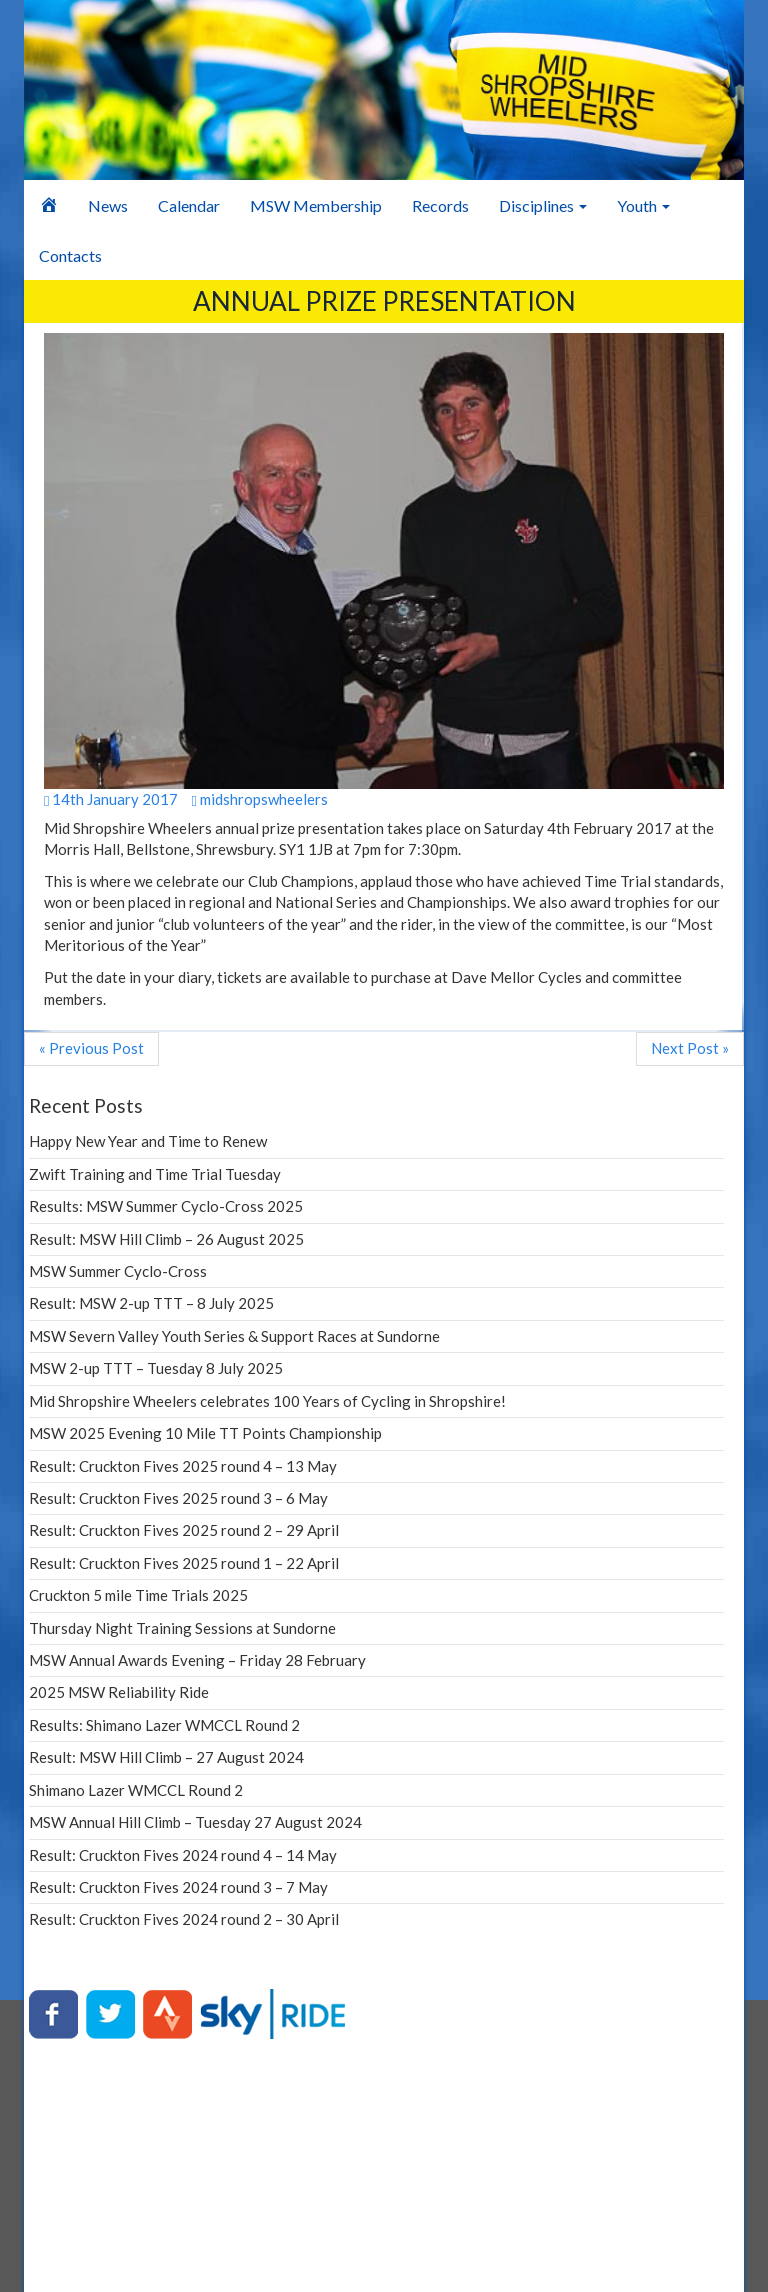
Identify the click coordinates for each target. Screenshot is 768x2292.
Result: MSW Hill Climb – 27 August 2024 (166, 1757)
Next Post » (690, 1048)
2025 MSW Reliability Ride (119, 1692)
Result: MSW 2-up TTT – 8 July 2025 (151, 1303)
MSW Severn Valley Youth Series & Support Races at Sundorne (234, 1336)
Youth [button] (643, 205)
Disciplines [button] (543, 205)
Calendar (189, 205)
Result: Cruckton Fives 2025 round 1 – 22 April (184, 1563)
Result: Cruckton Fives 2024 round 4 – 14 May (183, 1855)
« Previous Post (91, 1048)
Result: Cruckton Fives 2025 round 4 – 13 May (183, 1466)
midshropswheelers (259, 799)
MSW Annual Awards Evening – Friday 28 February (197, 1660)
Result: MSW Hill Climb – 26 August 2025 (166, 1239)
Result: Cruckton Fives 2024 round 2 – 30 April (184, 1919)
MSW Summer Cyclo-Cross (118, 1271)
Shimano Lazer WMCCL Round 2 (136, 1790)
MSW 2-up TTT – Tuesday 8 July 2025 (156, 1368)
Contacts (70, 255)
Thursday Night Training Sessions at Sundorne (182, 1628)
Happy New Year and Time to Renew (148, 1141)
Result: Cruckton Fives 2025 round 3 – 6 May (178, 1498)
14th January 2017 (111, 799)
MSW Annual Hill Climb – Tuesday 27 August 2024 (195, 1822)
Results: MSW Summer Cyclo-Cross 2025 (166, 1206)
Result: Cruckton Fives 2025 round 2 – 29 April (184, 1530)
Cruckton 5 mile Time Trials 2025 (138, 1595)
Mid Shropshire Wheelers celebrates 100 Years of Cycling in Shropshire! (267, 1401)
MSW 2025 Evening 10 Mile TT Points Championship (205, 1433)
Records (440, 205)
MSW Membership (316, 205)
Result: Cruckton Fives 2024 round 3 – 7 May (178, 1887)
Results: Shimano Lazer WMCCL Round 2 (164, 1725)
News (108, 205)
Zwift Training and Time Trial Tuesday (155, 1174)
